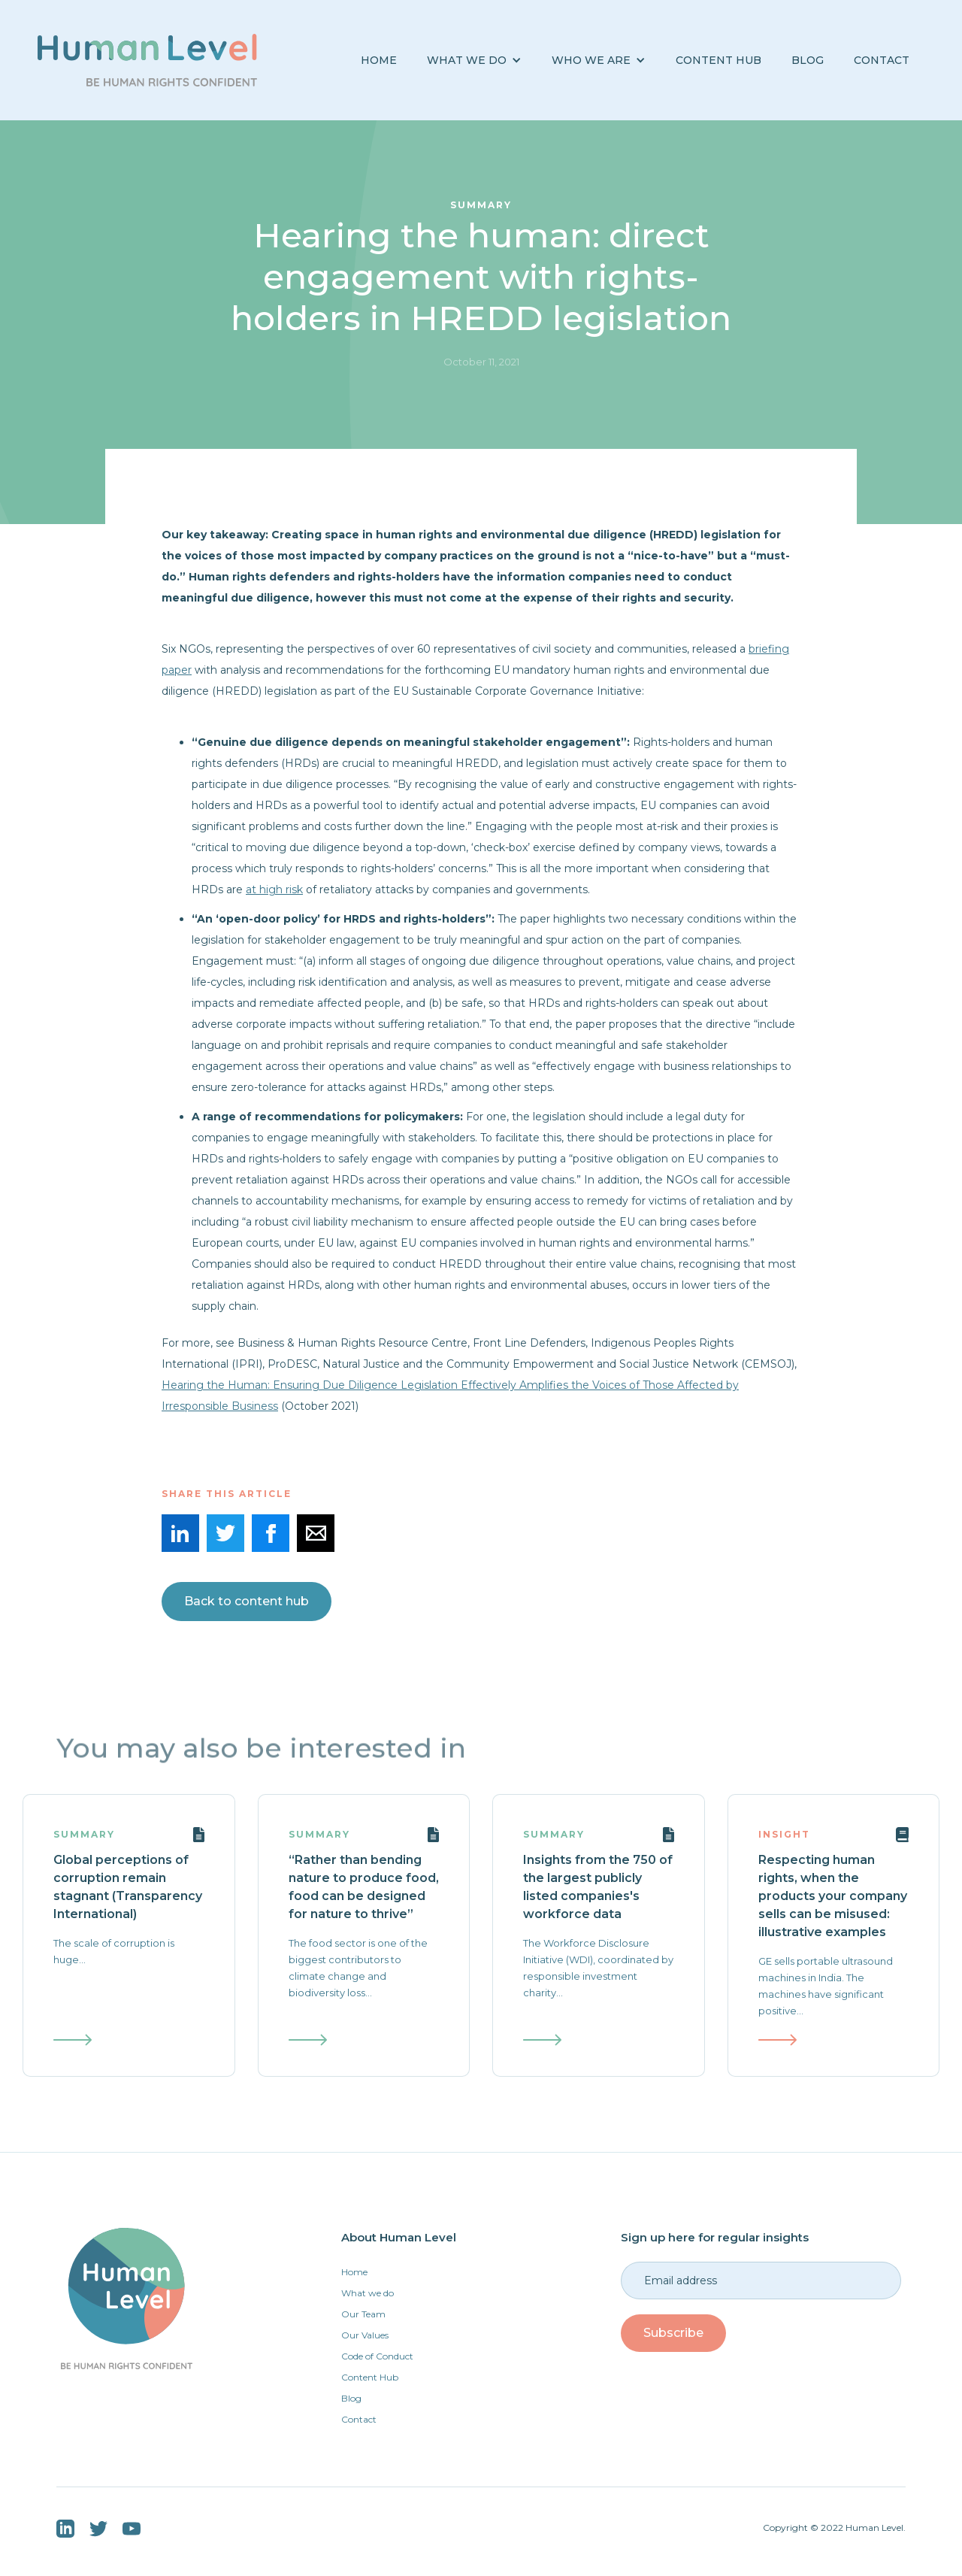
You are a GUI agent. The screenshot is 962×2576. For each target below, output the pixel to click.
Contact (881, 60)
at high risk (274, 889)
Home (379, 60)
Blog (351, 2398)
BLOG (807, 60)
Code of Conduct (377, 2356)
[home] (147, 60)
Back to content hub (246, 1601)
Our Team (363, 2314)
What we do (367, 2293)
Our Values (365, 2335)
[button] (474, 60)
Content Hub (718, 60)
